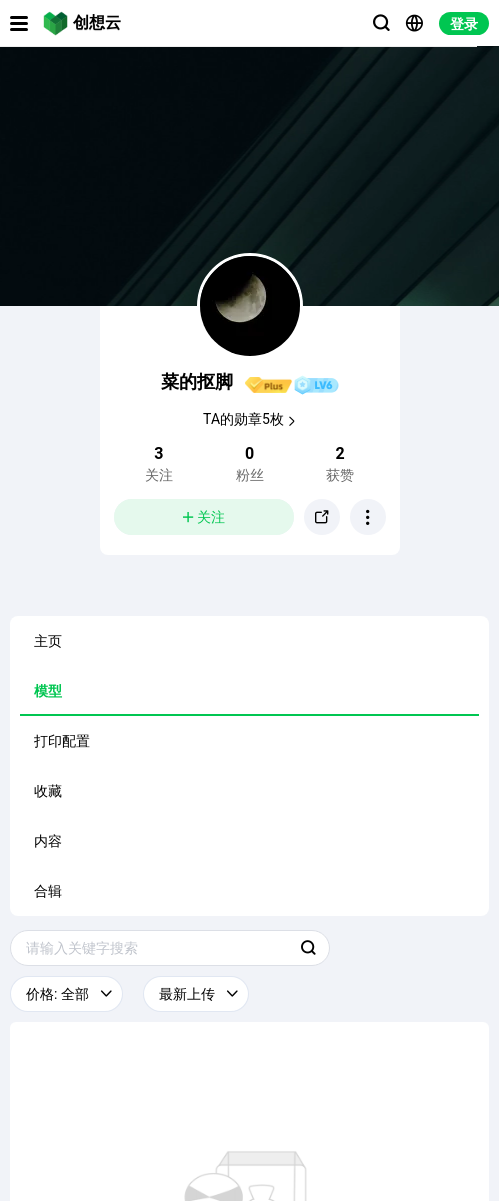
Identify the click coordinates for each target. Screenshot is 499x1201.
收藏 (48, 791)
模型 (48, 691)
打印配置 (62, 741)
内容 (48, 841)
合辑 (48, 891)
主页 (48, 641)
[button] (368, 517)
